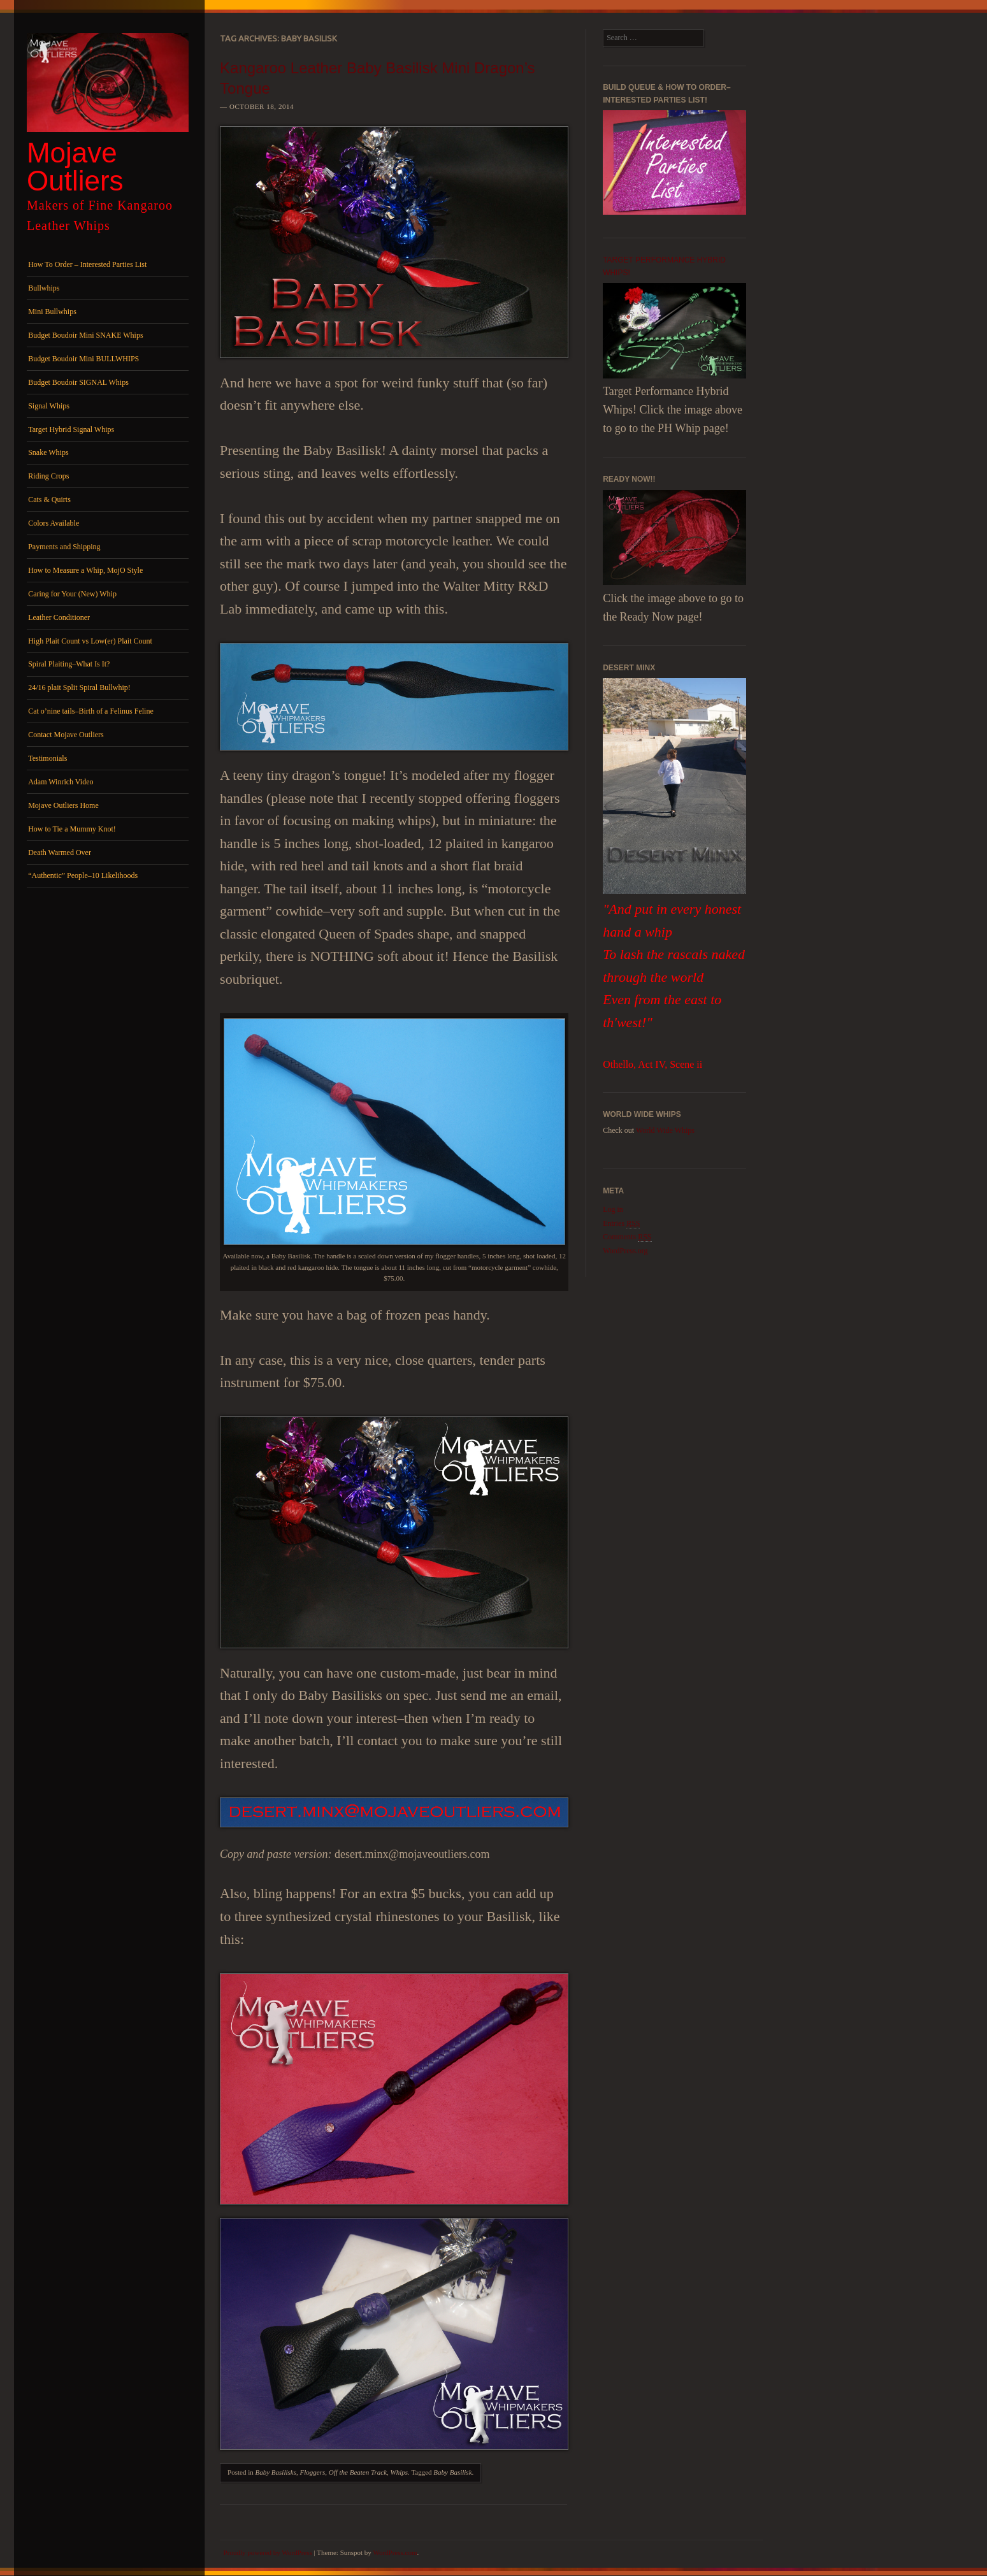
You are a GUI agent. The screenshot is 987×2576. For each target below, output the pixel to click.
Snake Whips (48, 452)
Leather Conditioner (59, 617)
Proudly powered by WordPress (268, 2552)
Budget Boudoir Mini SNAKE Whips (85, 335)
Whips (399, 2472)
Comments (627, 1237)
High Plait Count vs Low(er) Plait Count (90, 641)
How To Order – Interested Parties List (87, 264)
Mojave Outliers (75, 166)
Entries (621, 1223)
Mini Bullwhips (52, 311)
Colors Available (53, 523)
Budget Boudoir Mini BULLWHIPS (83, 358)
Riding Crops (48, 475)
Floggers (312, 2472)
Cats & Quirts (49, 499)
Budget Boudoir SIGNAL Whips (78, 382)
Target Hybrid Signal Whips (71, 429)
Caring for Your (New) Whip (72, 593)
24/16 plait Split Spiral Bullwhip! (79, 687)
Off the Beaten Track (358, 2472)
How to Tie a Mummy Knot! (72, 828)
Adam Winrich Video (60, 781)
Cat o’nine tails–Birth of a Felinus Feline (91, 711)
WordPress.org (625, 1250)
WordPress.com (395, 2552)
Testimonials (47, 758)
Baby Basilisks (276, 2472)
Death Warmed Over (59, 852)
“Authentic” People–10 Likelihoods (83, 875)
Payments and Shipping (64, 546)
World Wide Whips (665, 1130)
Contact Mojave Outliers (66, 734)
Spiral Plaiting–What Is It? (69, 663)
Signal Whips (48, 405)
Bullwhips (43, 288)
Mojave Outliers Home (63, 805)
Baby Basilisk (452, 2472)
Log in (613, 1209)
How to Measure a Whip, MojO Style (85, 570)
